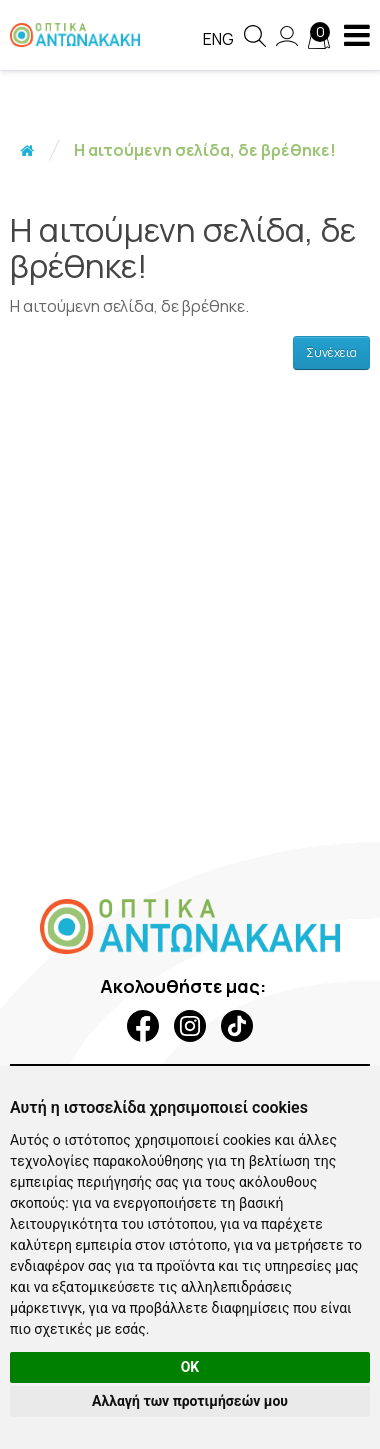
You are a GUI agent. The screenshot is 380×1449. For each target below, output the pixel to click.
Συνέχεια (331, 352)
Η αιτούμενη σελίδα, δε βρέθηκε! (205, 150)
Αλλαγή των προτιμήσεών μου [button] (190, 1401)
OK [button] (190, 1367)
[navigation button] (357, 35)
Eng (218, 39)
